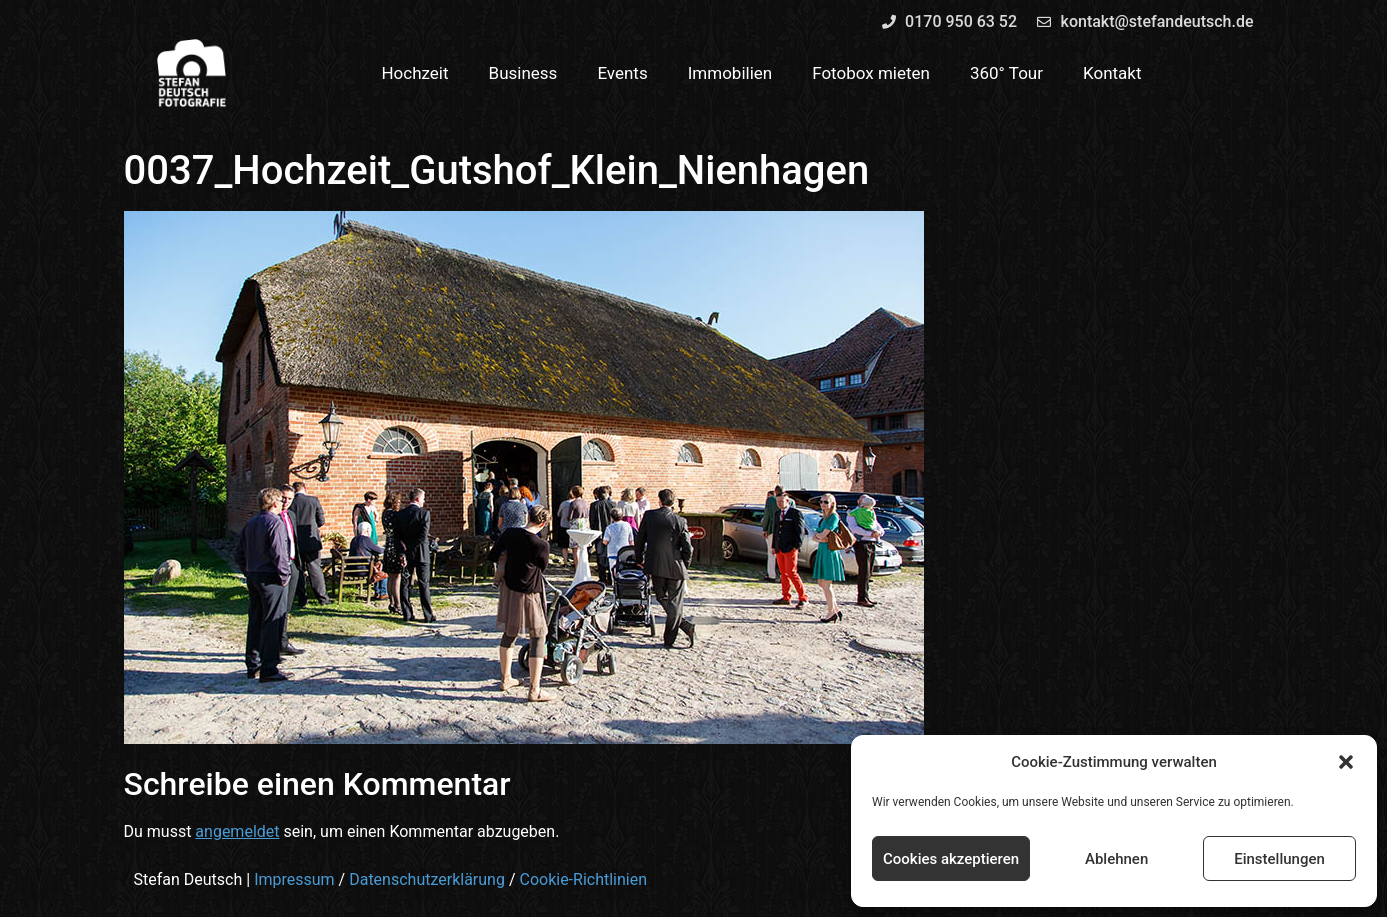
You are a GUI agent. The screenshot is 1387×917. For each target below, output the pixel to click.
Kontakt (1112, 73)
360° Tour (1006, 73)
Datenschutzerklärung (427, 879)
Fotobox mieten (871, 73)
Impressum (294, 879)
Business (523, 73)
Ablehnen (1116, 859)
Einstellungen (1279, 859)
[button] (1346, 762)
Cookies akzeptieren (951, 859)
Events (622, 73)
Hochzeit (414, 73)
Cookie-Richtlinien (583, 879)
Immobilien (730, 73)
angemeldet (237, 831)
